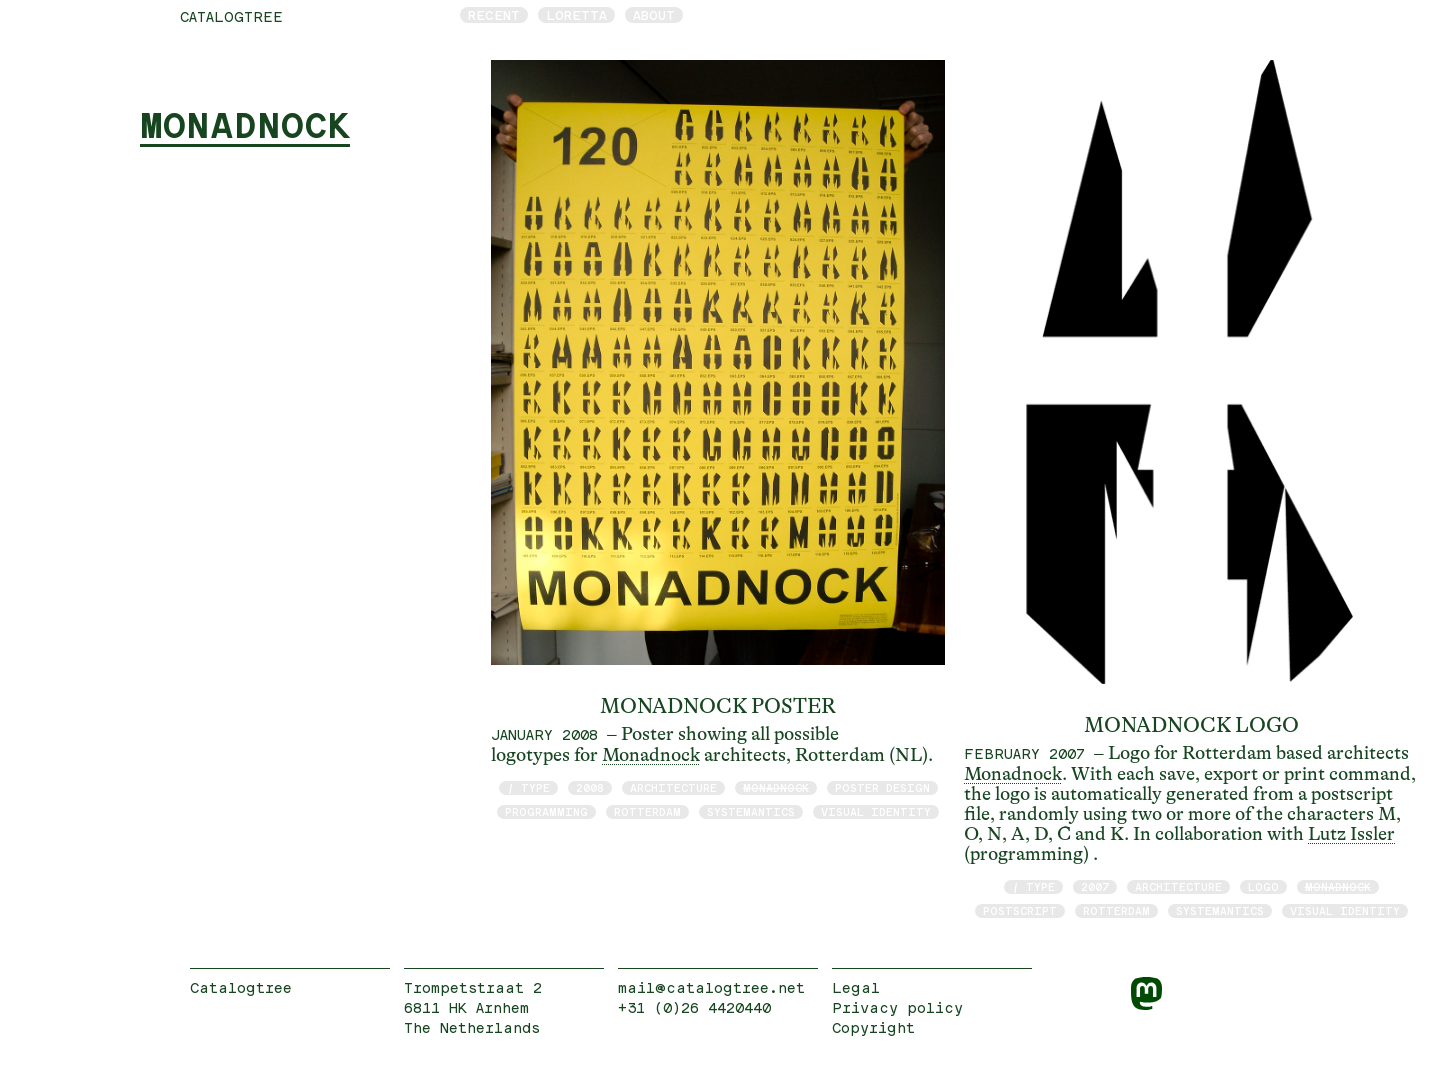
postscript (1020, 910)
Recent (494, 15)
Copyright (873, 1027)
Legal (856, 987)
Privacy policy (897, 1007)
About (654, 15)
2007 (1095, 886)
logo (1263, 886)
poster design (882, 787)
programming (546, 811)
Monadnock (651, 755)
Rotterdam (647, 811)
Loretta (576, 15)
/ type (528, 787)
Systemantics (751, 811)
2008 (590, 787)
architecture (673, 787)
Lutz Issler (1351, 834)
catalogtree (231, 16)
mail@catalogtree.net (711, 987)
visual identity (876, 811)
